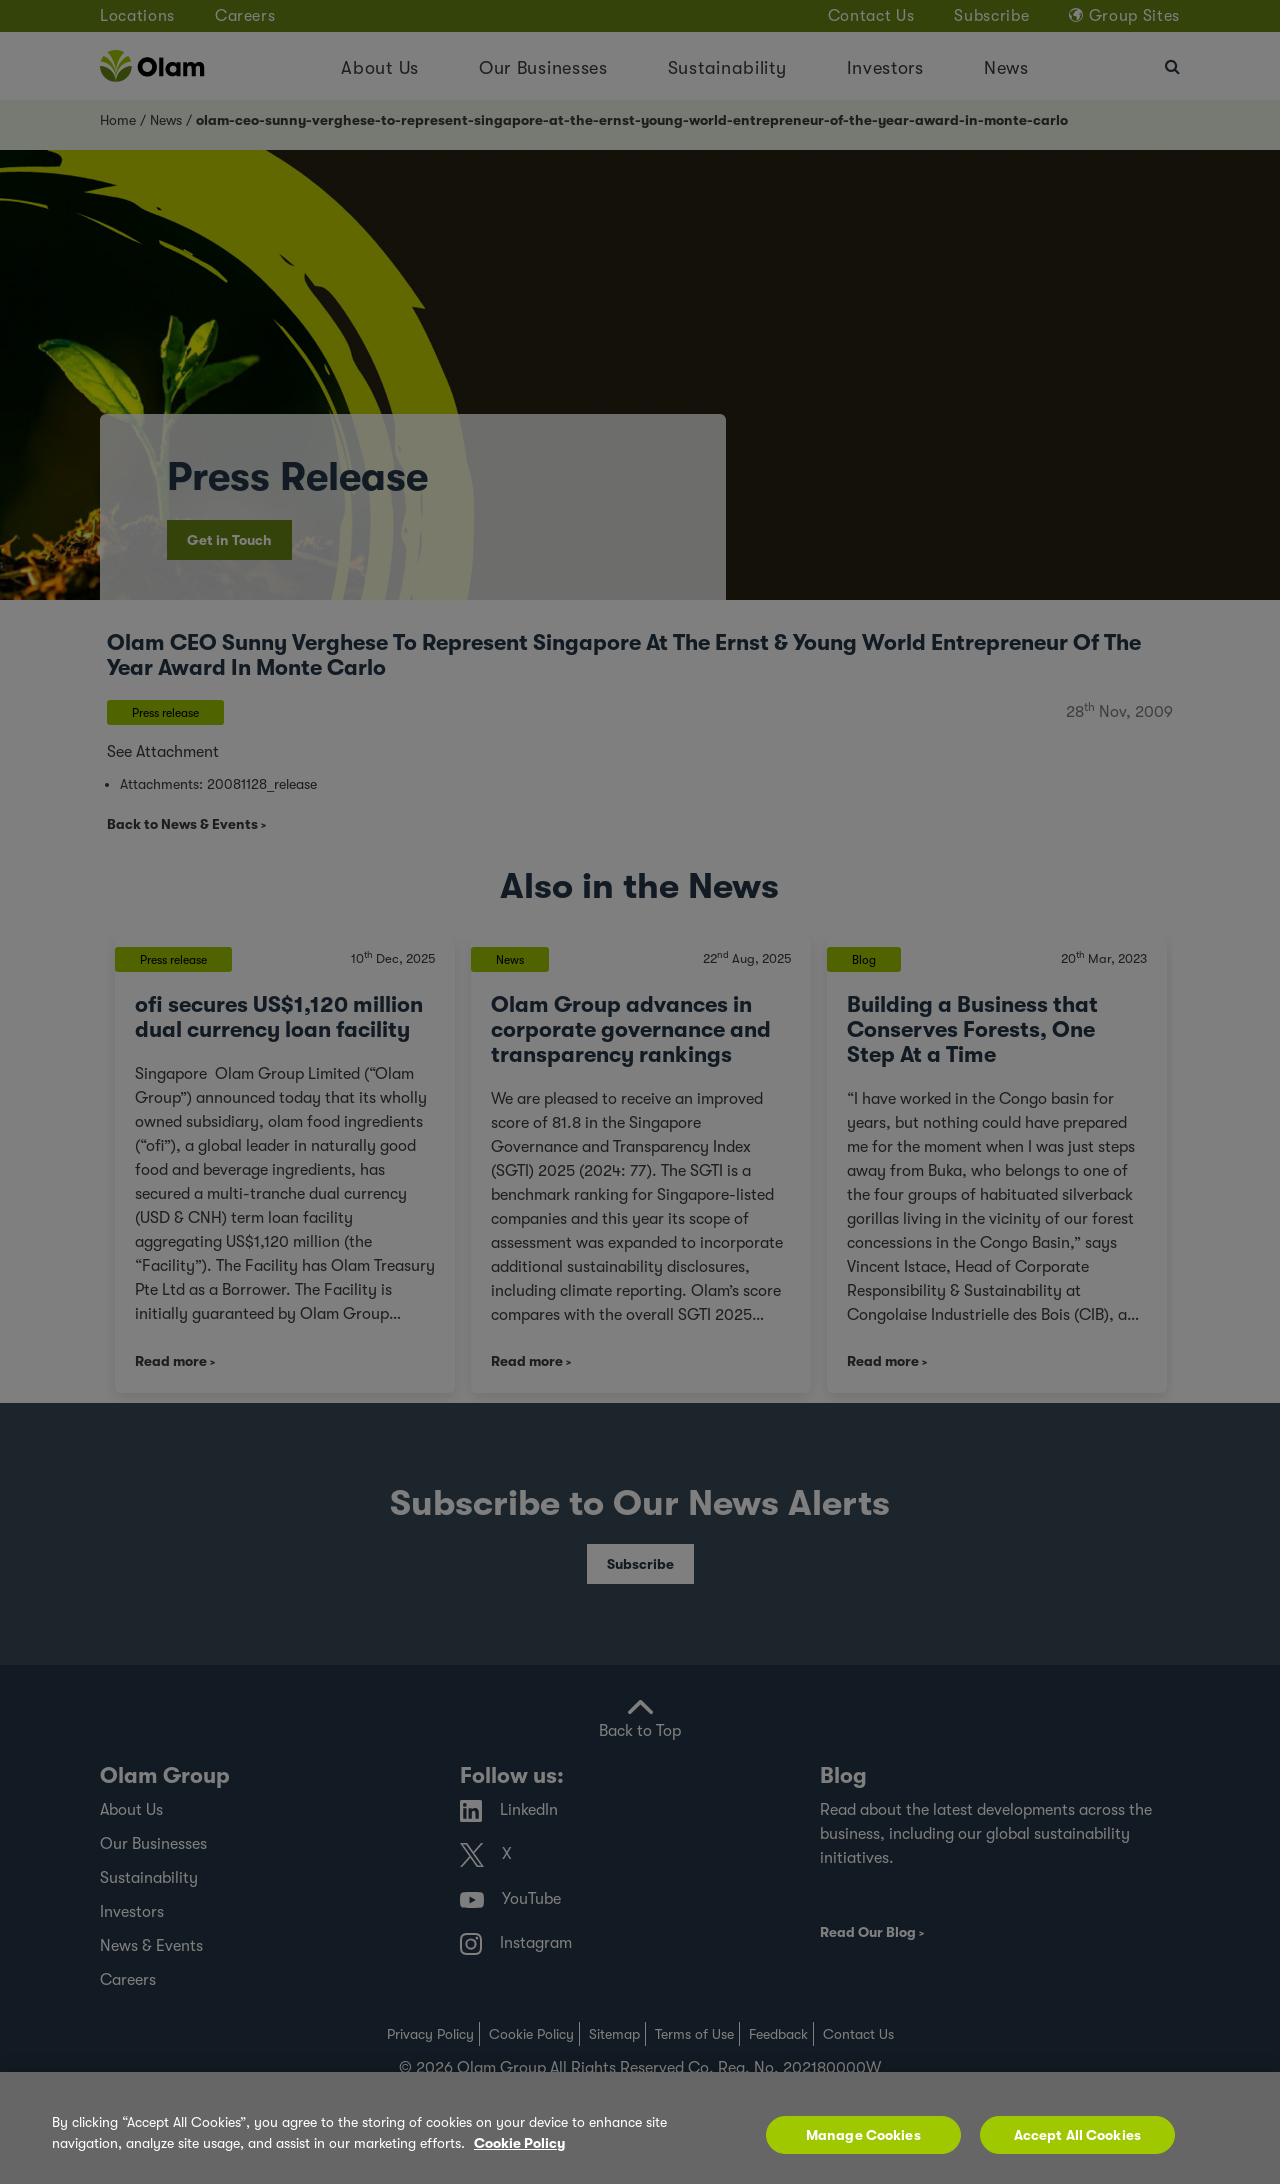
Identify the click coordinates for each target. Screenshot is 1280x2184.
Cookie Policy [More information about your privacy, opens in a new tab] (519, 2143)
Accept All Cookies (1078, 2135)
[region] (640, 2128)
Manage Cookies (863, 2135)
